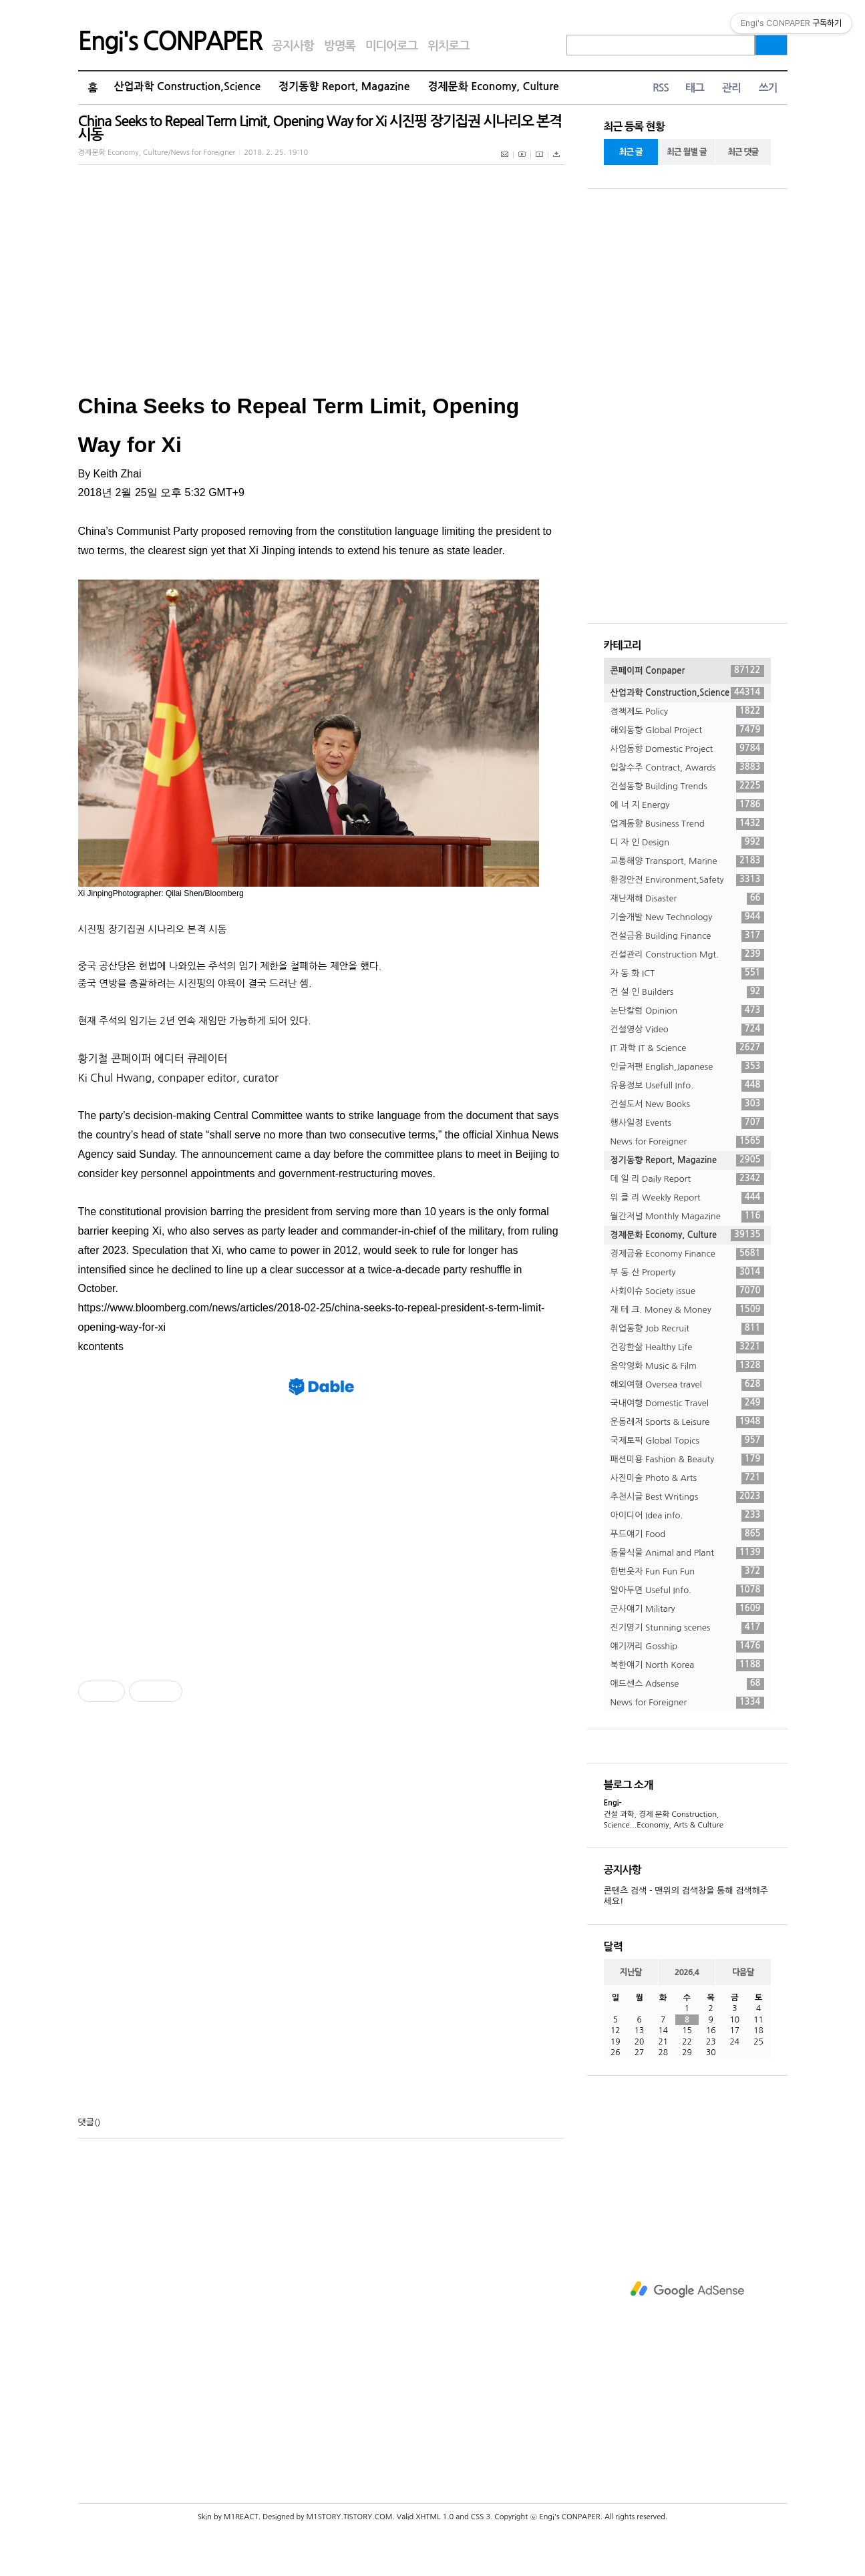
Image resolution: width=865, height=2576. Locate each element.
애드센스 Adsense (687, 1684)
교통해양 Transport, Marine (687, 861)
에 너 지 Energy (687, 805)
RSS (661, 88)
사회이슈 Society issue (687, 1291)
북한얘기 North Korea (687, 1665)
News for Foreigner (687, 1142)
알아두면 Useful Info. (687, 1590)
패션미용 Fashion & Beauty (687, 1460)
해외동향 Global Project (687, 730)
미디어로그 (391, 46)
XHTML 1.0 (434, 2517)
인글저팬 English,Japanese (687, 1067)
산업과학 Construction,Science (187, 86)
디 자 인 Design (687, 843)
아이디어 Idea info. (687, 1516)
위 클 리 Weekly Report (687, 1198)
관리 (731, 88)
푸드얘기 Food (687, 1534)
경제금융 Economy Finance (687, 1254)
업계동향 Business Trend (687, 824)
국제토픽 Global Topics (687, 1441)
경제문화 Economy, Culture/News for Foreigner (157, 152)
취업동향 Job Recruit (687, 1329)
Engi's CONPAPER (170, 41)
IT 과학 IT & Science (687, 1048)
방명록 (339, 46)
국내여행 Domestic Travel (687, 1404)
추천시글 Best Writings (687, 1497)
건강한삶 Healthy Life (687, 1347)
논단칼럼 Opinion (687, 1011)
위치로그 (448, 46)
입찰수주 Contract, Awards (687, 768)
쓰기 (768, 88)
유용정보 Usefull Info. (687, 1086)
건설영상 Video (687, 1030)
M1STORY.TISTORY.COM (349, 2517)
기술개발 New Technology (687, 917)
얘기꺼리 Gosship (687, 1647)
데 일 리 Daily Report (687, 1179)
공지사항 (293, 46)
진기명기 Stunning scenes (687, 1628)
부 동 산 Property (687, 1273)
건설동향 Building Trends (687, 787)
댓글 (86, 2122)
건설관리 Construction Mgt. (687, 955)
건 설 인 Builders (687, 992)
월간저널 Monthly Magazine (687, 1217)
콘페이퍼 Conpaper (687, 671)
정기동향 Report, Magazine (344, 86)
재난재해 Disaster (687, 899)
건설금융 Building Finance (687, 936)
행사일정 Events (687, 1123)
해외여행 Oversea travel (687, 1385)
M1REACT (241, 2517)
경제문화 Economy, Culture (493, 86)
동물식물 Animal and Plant (687, 1553)
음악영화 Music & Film (687, 1366)
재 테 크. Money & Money (687, 1310)
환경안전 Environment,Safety (687, 880)
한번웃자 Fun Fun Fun (687, 1572)
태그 (694, 88)
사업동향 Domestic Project (687, 749)
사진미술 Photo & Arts (687, 1478)
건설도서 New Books (687, 1104)
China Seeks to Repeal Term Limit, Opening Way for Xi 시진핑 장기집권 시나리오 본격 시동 (320, 128)
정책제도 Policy (687, 712)
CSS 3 (480, 2517)
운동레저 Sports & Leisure (687, 1422)
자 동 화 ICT (687, 974)
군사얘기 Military (687, 1609)
